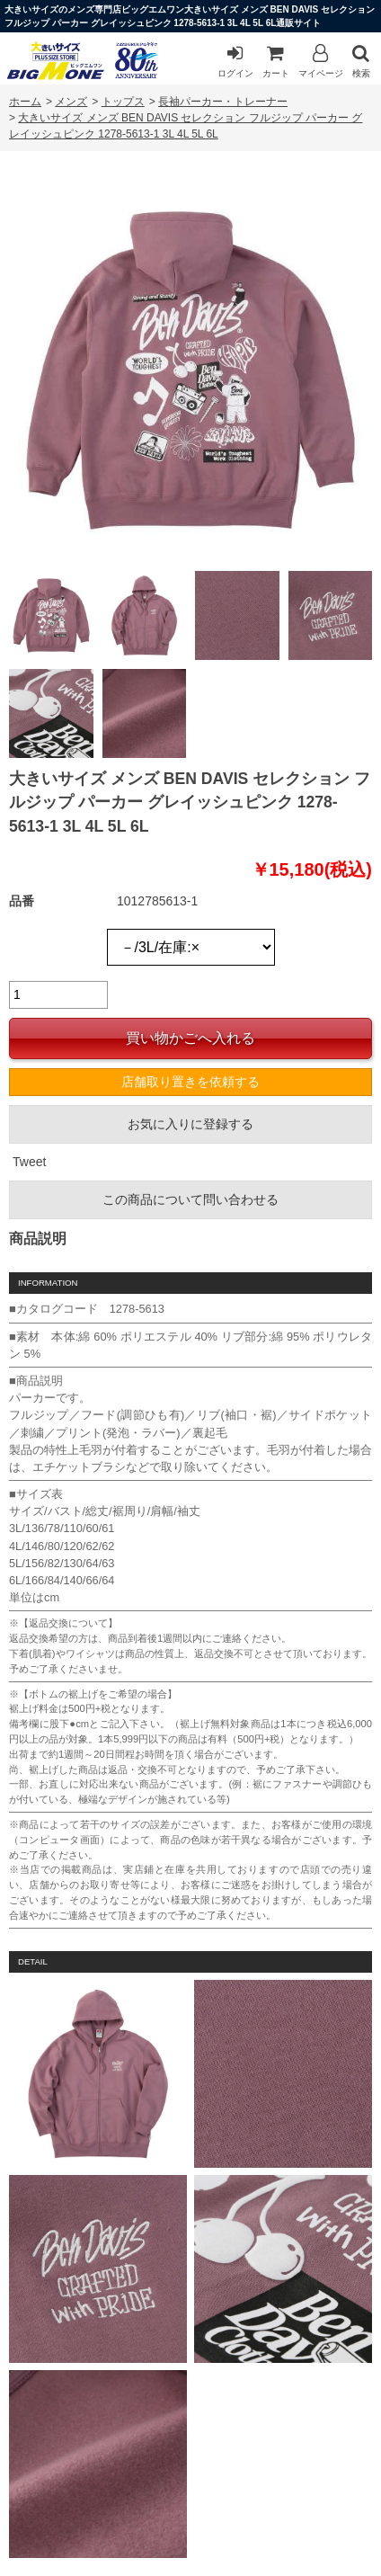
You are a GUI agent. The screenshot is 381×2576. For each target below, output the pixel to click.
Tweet (29, 1161)
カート (275, 61)
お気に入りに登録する (190, 1124)
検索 (361, 61)
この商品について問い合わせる (190, 1199)
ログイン (235, 61)
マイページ (320, 61)
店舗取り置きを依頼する (190, 1081)
